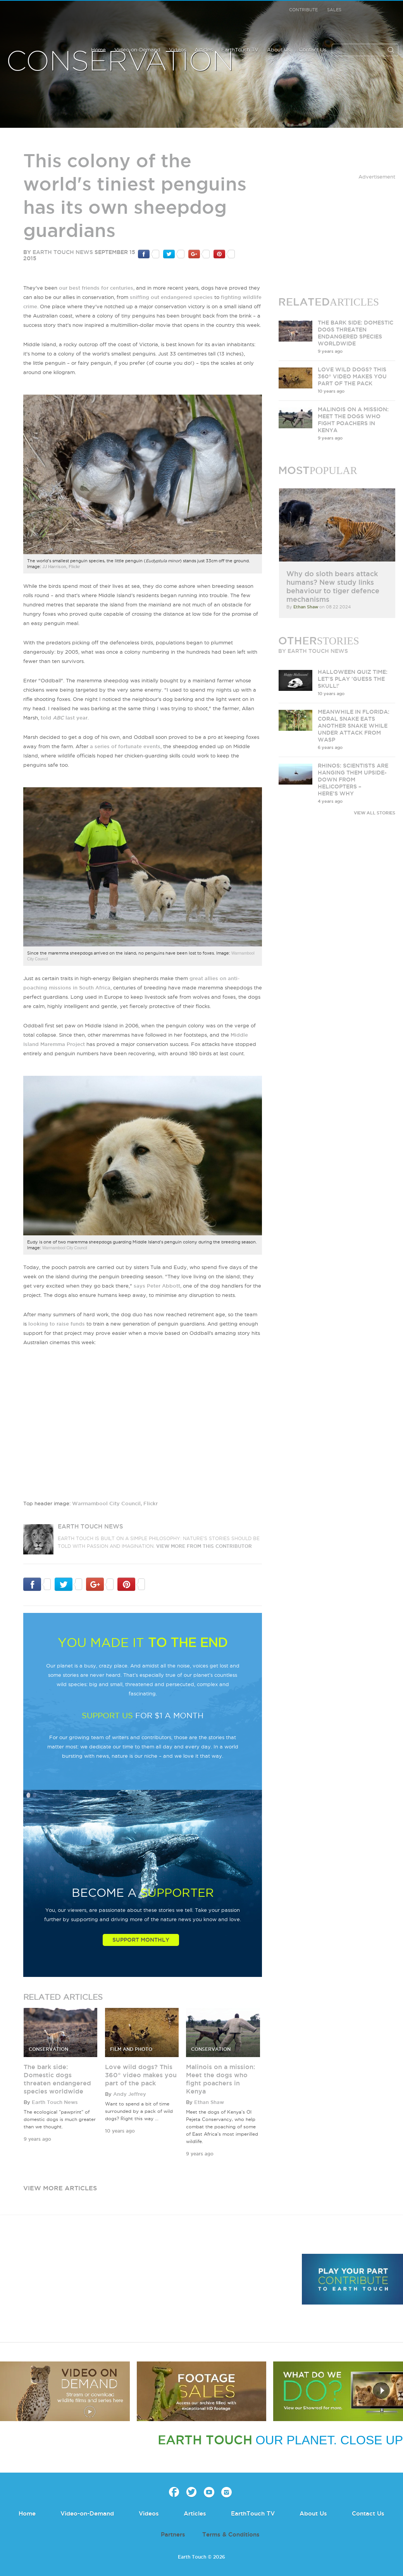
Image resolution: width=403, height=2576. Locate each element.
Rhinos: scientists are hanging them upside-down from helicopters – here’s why (353, 779)
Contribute (303, 9)
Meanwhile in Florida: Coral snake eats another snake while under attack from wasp (353, 726)
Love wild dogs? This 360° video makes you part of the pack (141, 2075)
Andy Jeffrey (129, 2094)
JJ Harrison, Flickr (61, 566)
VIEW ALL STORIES (374, 813)
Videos (177, 49)
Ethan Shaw (209, 2102)
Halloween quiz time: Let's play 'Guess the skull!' (353, 679)
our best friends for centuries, (96, 287)
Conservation (120, 62)
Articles (204, 49)
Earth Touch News (63, 252)
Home (98, 49)
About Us (278, 49)
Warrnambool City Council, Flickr (115, 1503)
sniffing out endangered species (171, 297)
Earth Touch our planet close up (47, 19)
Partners (173, 2534)
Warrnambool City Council (64, 1248)
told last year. (65, 717)
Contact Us (312, 49)
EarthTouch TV (239, 49)
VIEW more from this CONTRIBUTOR (204, 1546)
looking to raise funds (56, 1323)
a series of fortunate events (125, 746)
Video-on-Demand (137, 49)
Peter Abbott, (164, 1285)
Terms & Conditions (231, 2534)
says (140, 1285)
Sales (334, 9)
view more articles (60, 2187)
